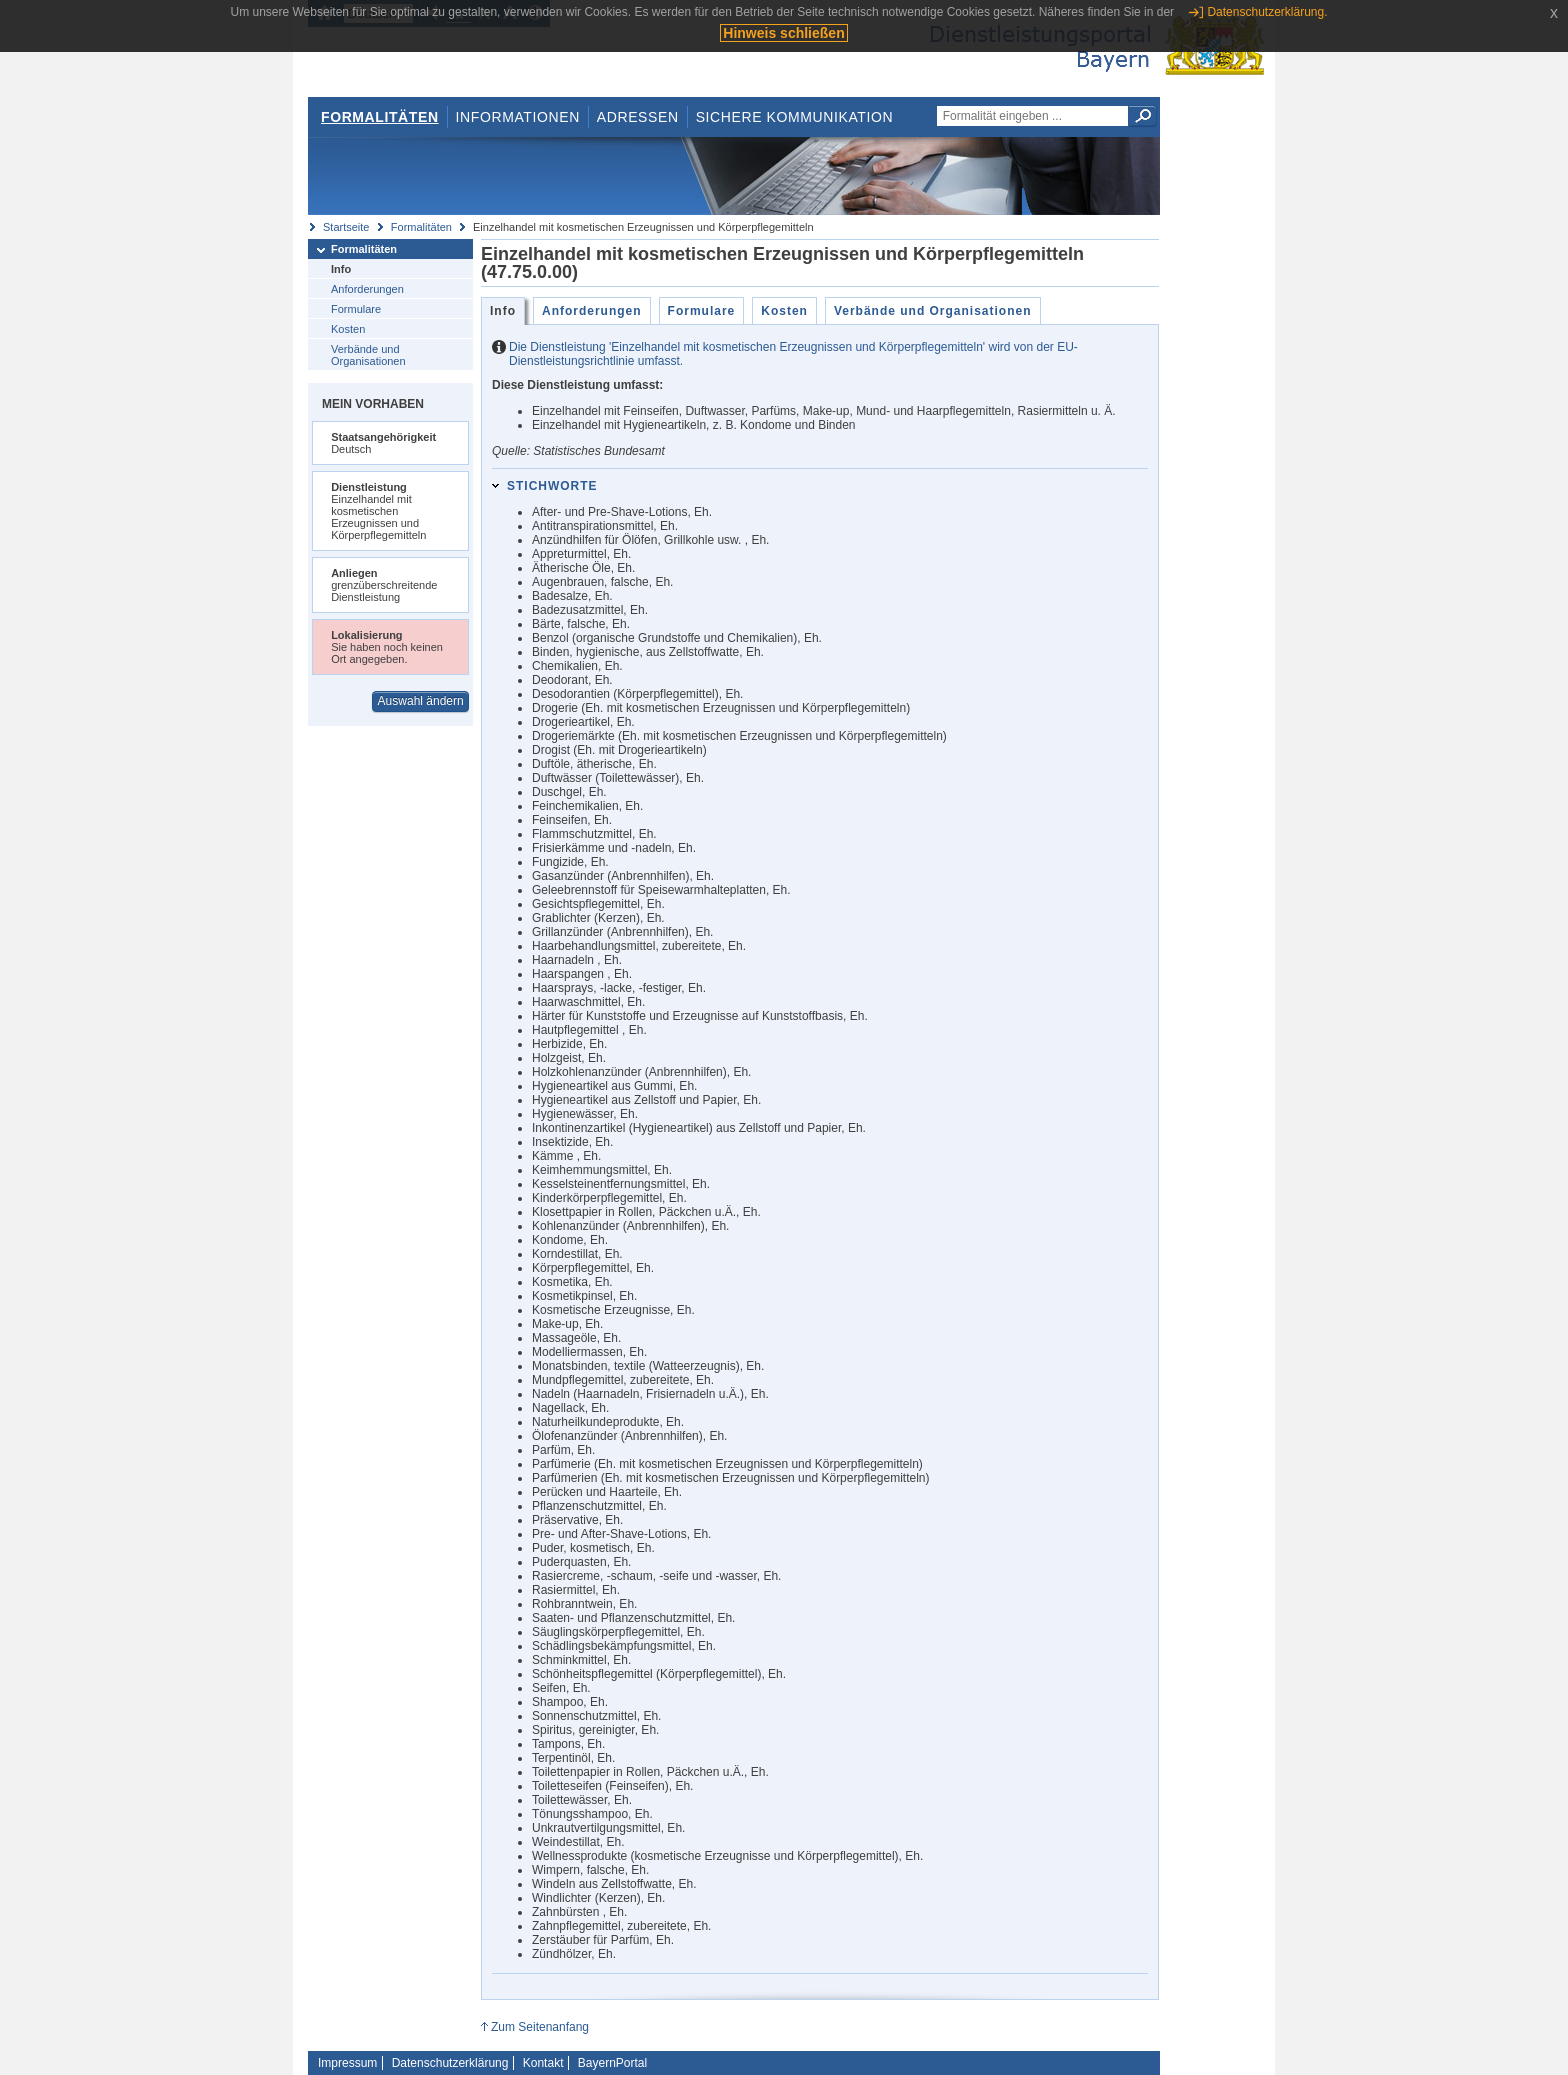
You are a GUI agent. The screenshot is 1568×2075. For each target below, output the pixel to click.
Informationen (518, 117)
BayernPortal (612, 2063)
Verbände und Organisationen (368, 355)
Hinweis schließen (783, 33)
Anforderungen (367, 289)
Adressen (638, 117)
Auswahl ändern (421, 701)
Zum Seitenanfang (540, 2027)
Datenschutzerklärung (450, 2063)
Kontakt (543, 2063)
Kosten (348, 329)
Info (341, 269)
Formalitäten (380, 117)
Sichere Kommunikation (795, 117)
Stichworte (552, 486)
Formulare (356, 309)
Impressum (347, 2063)
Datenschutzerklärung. (1267, 12)
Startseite (346, 227)
